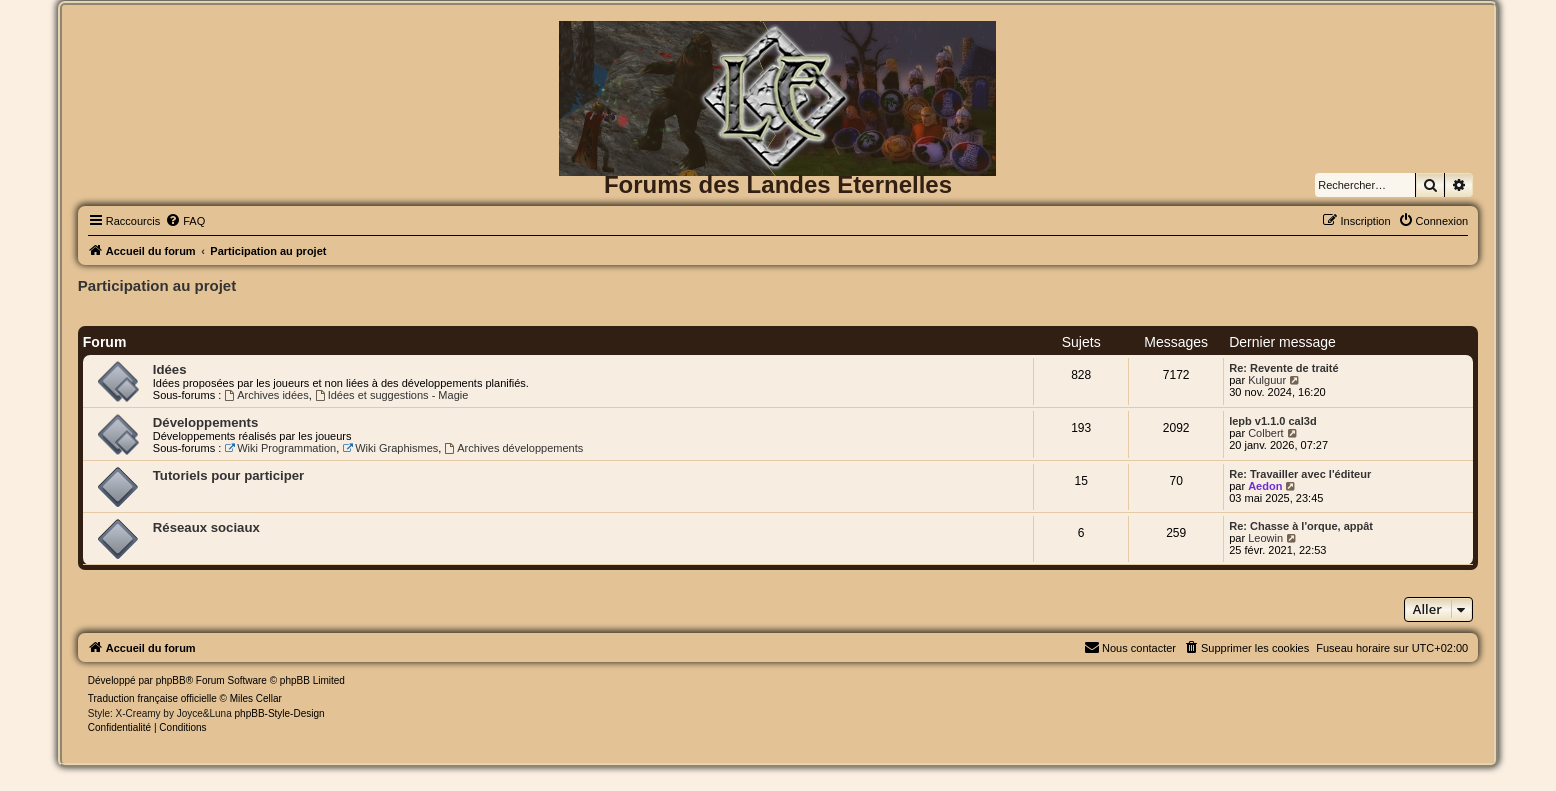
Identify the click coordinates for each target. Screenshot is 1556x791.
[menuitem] (185, 221)
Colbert (1265, 433)
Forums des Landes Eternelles (778, 184)
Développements (206, 422)
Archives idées (266, 395)
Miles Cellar (256, 698)
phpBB (171, 680)
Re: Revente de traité (1283, 368)
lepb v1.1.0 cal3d (1272, 421)
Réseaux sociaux (206, 527)
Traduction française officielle (152, 698)
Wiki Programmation (280, 448)
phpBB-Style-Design (280, 713)
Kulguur (1267, 380)
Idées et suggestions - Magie (391, 395)
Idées (170, 369)
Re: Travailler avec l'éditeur (1300, 474)
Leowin (1265, 538)
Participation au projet (157, 285)
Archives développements (513, 448)
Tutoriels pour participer (228, 475)
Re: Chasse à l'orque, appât (1301, 526)
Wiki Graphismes (390, 448)
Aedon (1265, 486)
